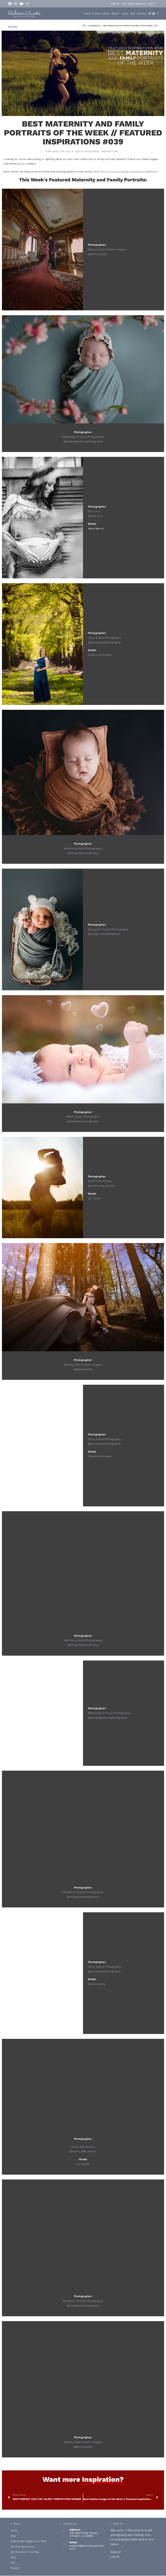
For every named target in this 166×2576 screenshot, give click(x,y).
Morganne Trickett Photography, (108, 929)
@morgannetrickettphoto (104, 933)
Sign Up (115, 3)
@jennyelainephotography (104, 642)
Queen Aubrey (97, 1983)
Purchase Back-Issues (23, 2546)
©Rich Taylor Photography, (83, 1116)
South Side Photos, (100, 1181)
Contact (15, 2568)
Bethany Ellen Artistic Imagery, (107, 249)
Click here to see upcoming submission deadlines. (125, 171)
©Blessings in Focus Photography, (83, 436)
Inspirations (109, 151)
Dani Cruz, (94, 511)
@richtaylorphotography (83, 1121)
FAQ (13, 2562)
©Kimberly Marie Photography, (83, 848)
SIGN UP (115, 2552)
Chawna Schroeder (100, 654)
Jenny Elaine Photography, (104, 637)
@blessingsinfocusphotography (83, 441)
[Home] (84, 25)
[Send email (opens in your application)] (27, 4)
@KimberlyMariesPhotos (83, 853)
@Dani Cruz (95, 515)
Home (14, 2530)
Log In (151, 3)
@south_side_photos (101, 1185)
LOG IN (114, 2556)
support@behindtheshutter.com (86, 2547)
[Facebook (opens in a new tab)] (10, 3)
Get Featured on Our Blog (25, 2552)
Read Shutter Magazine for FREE (29, 2541)
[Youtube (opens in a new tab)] (21, 3)
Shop (13, 2557)
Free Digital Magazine (133, 3)
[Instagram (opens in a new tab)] (15, 3)
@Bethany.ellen (97, 254)
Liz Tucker (94, 1198)
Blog (13, 2536)
